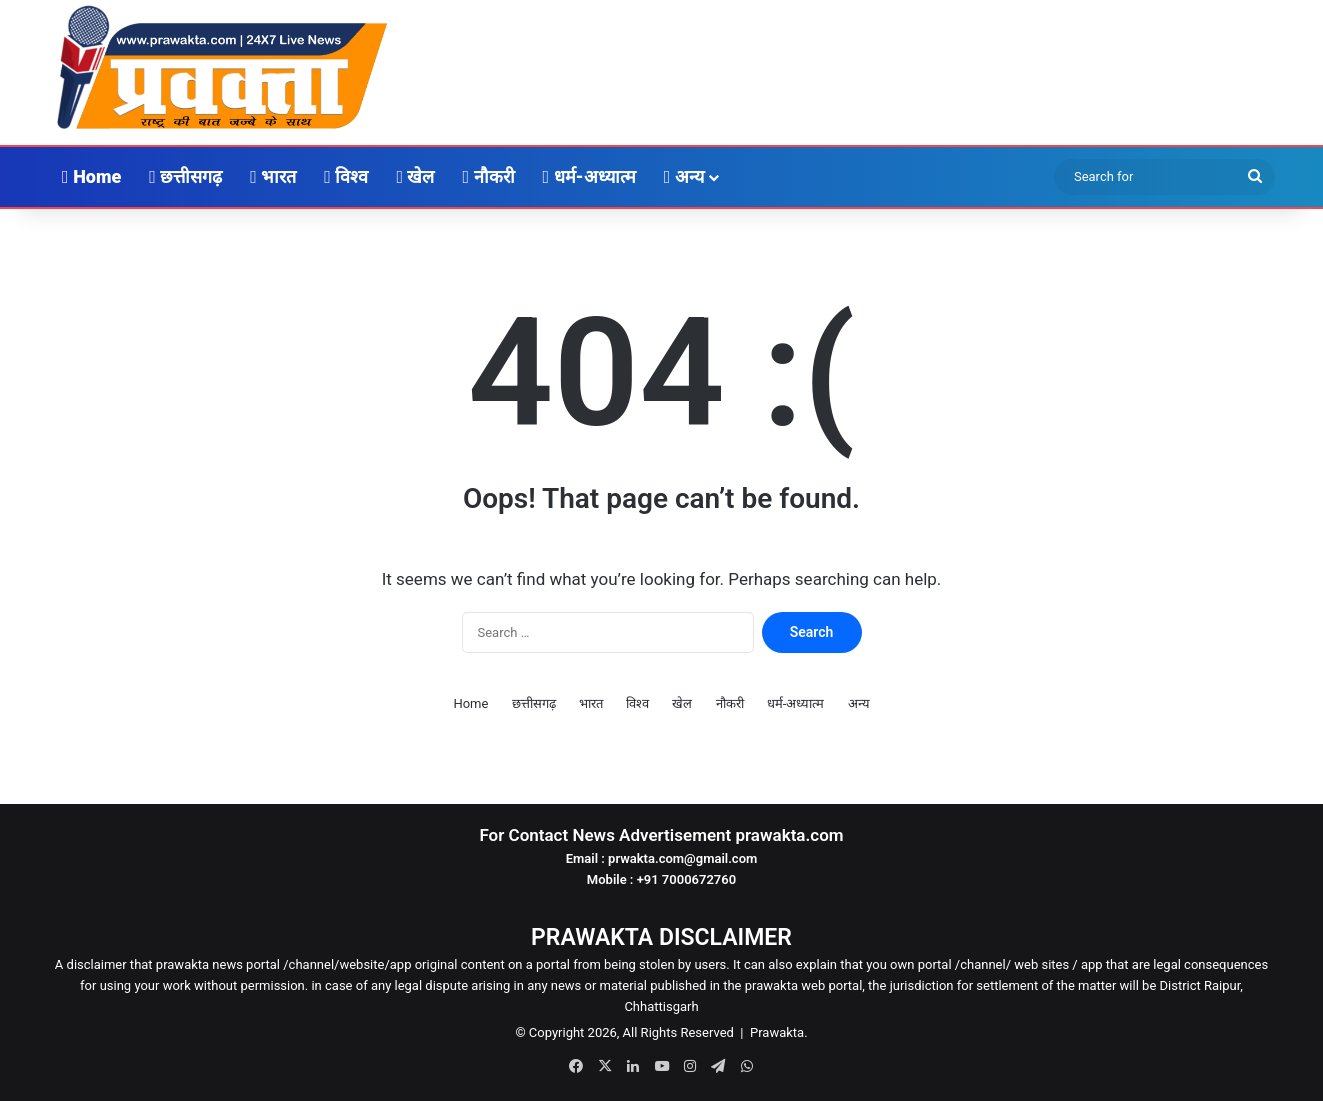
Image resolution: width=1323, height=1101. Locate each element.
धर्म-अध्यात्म (589, 176)
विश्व (346, 176)
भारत (273, 176)
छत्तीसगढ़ (185, 176)
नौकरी (488, 176)
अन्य (684, 176)
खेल (415, 176)
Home (91, 176)
